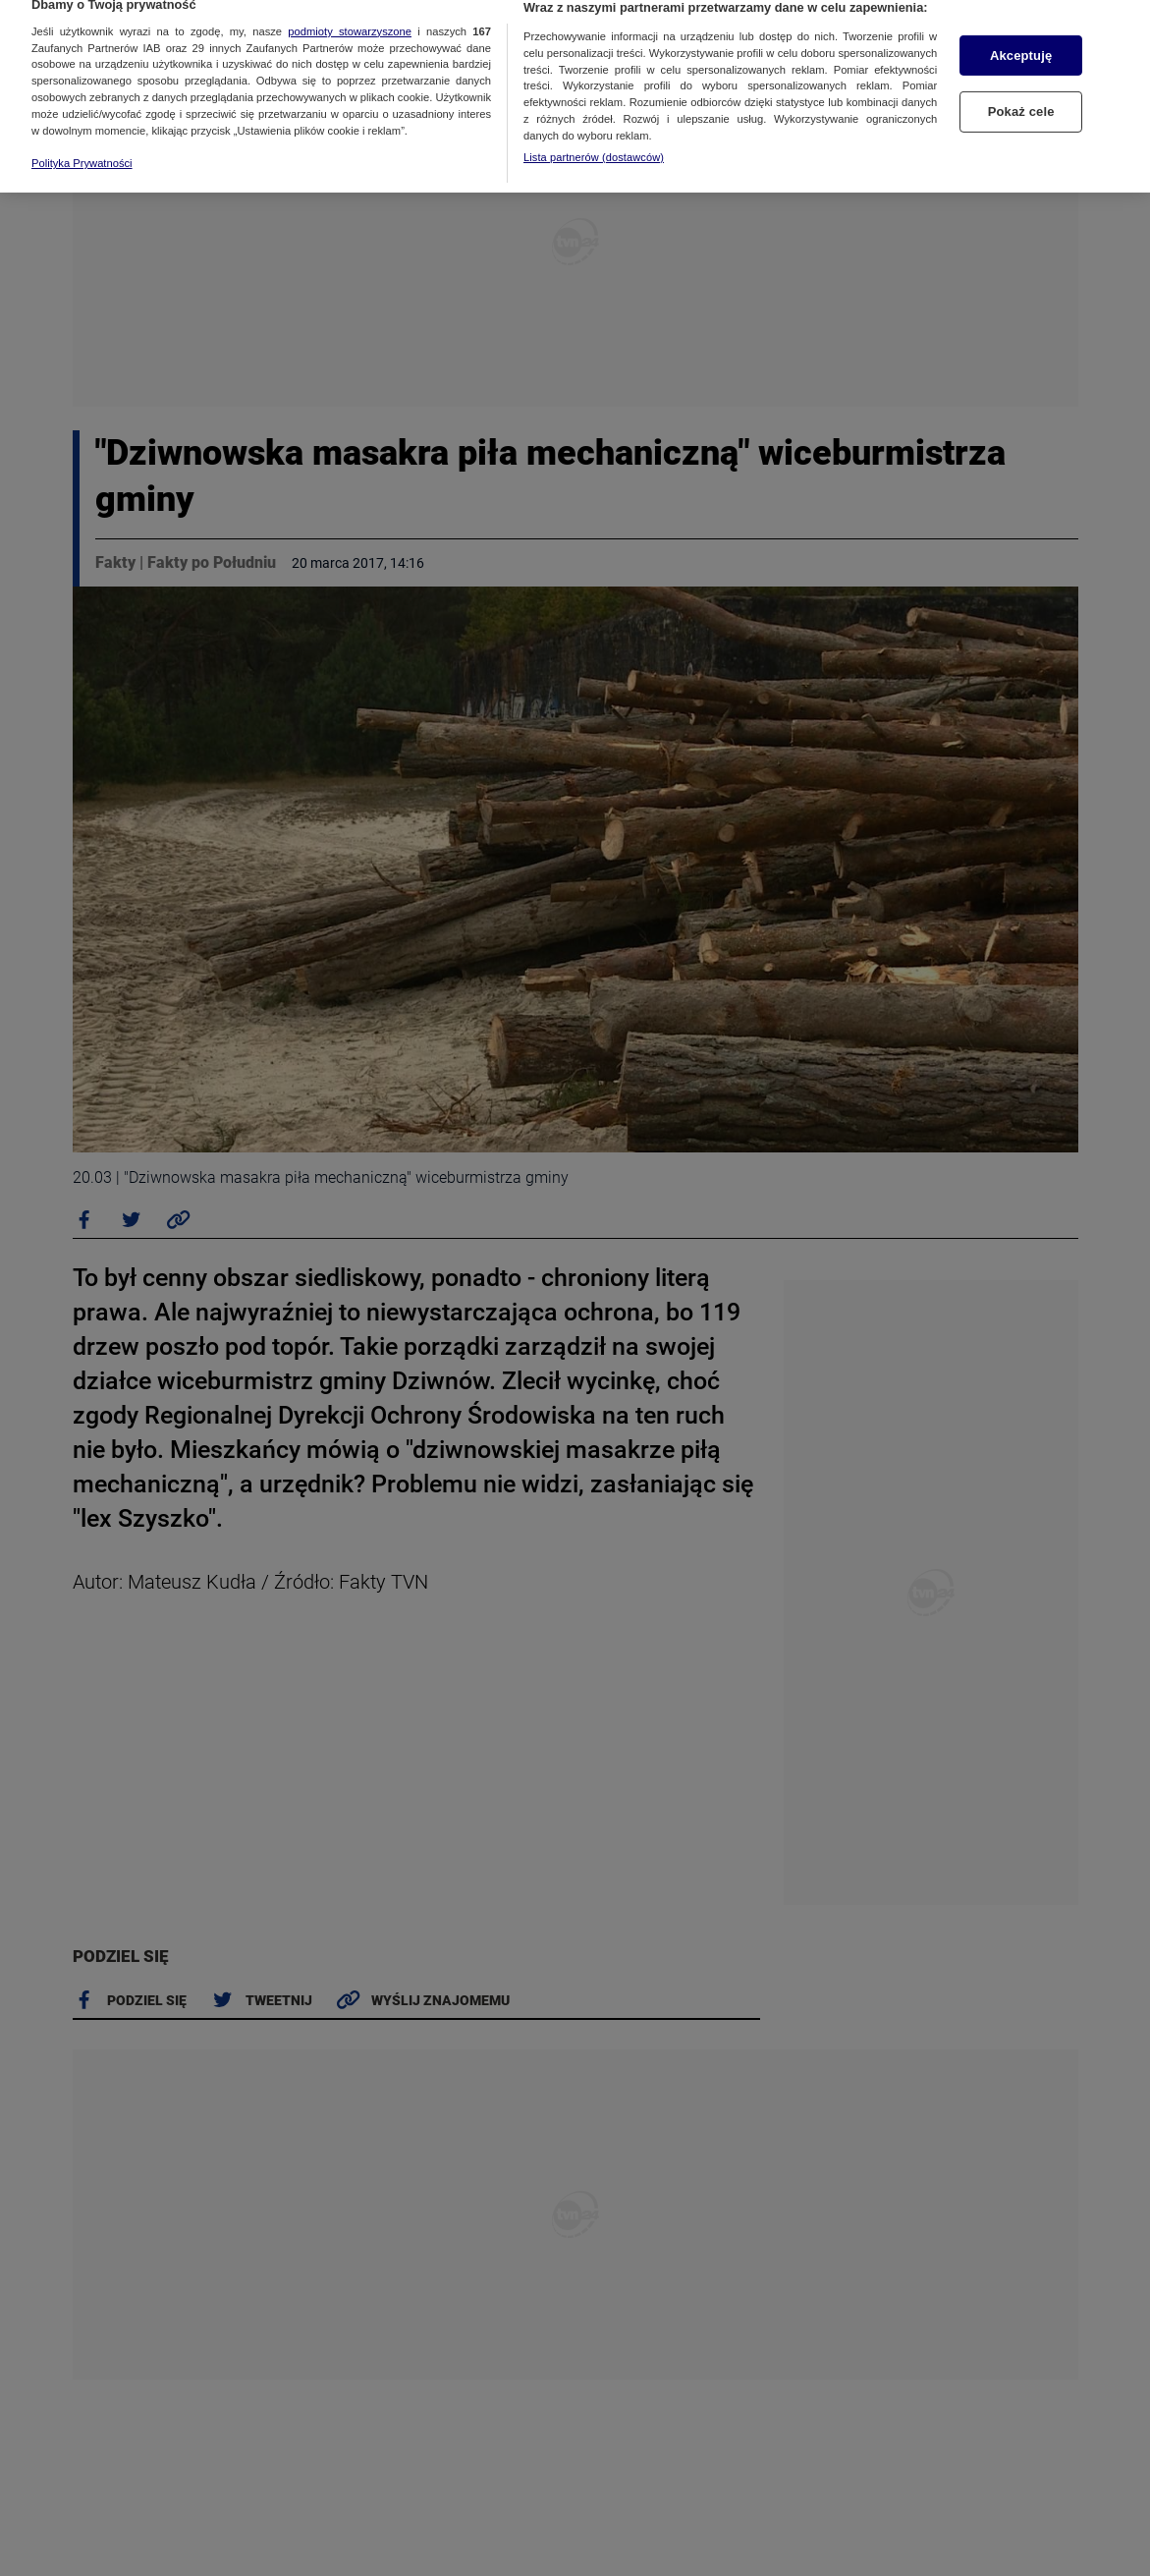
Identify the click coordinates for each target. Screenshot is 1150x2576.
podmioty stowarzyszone (349, 10)
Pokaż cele (1021, 91)
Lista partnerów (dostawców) (593, 135)
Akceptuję (1021, 34)
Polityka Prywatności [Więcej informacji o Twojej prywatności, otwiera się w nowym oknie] (82, 142)
